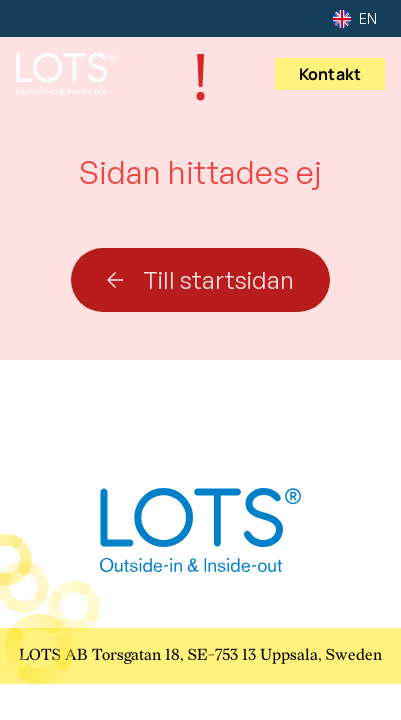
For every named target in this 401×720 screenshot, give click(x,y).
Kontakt (330, 74)
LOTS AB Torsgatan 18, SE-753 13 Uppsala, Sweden (200, 655)
